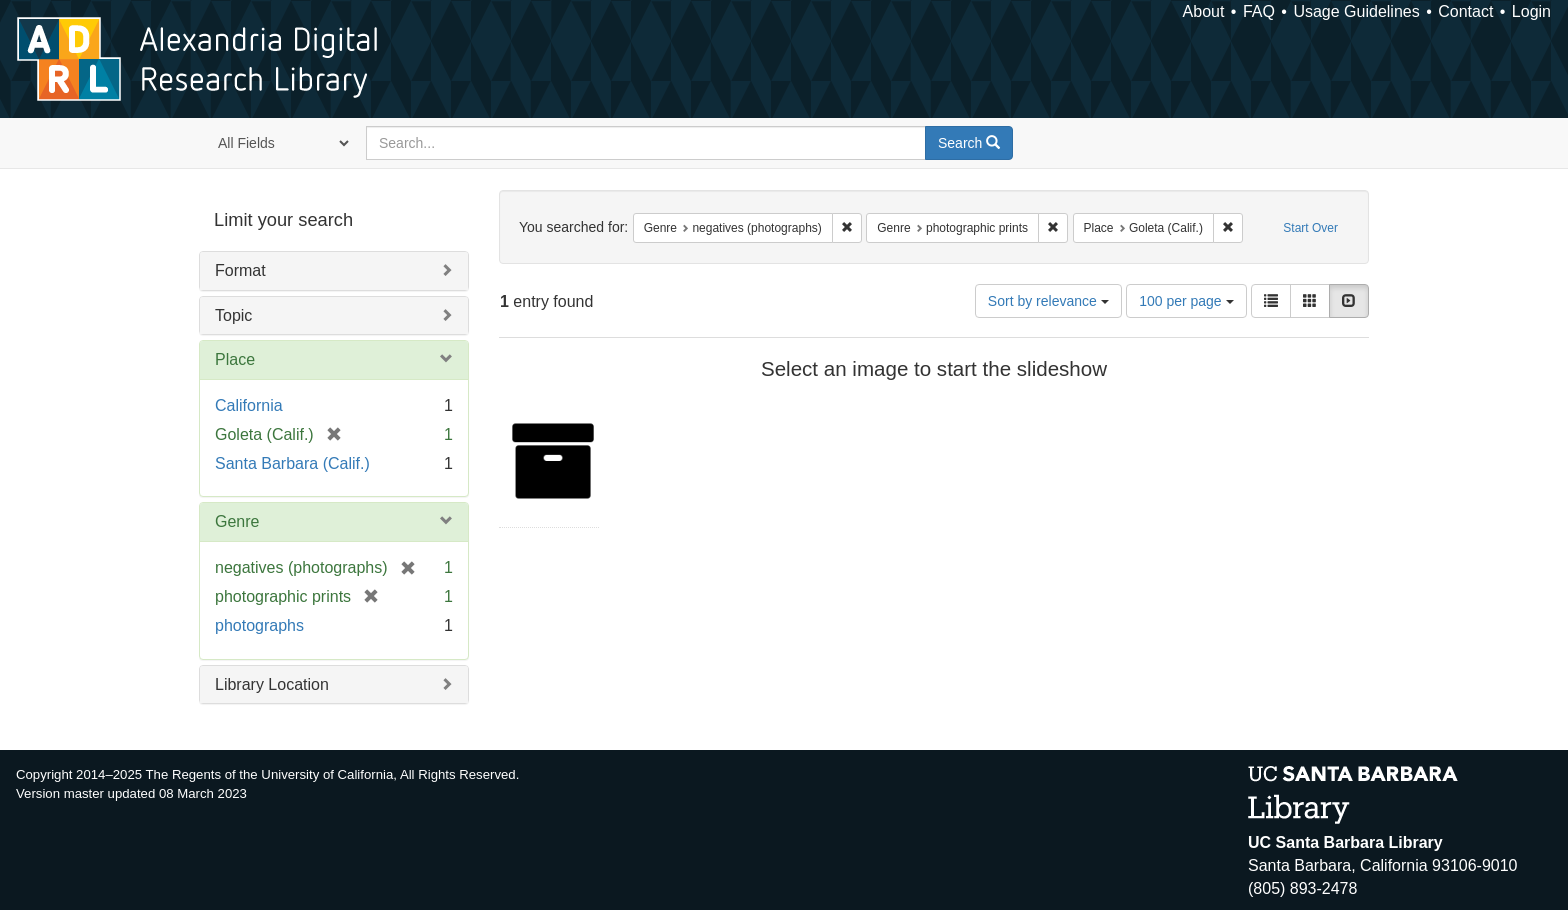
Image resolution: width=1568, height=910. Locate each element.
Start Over (1310, 228)
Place (235, 359)
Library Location (272, 684)
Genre (237, 521)
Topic (233, 315)
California (249, 405)
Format (240, 270)
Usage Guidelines (1356, 11)
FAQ (1259, 11)
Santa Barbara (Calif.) (292, 463)
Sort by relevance (1048, 301)
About (1204, 11)
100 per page (1186, 301)
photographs (259, 625)
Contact (1465, 11)
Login (1531, 11)
